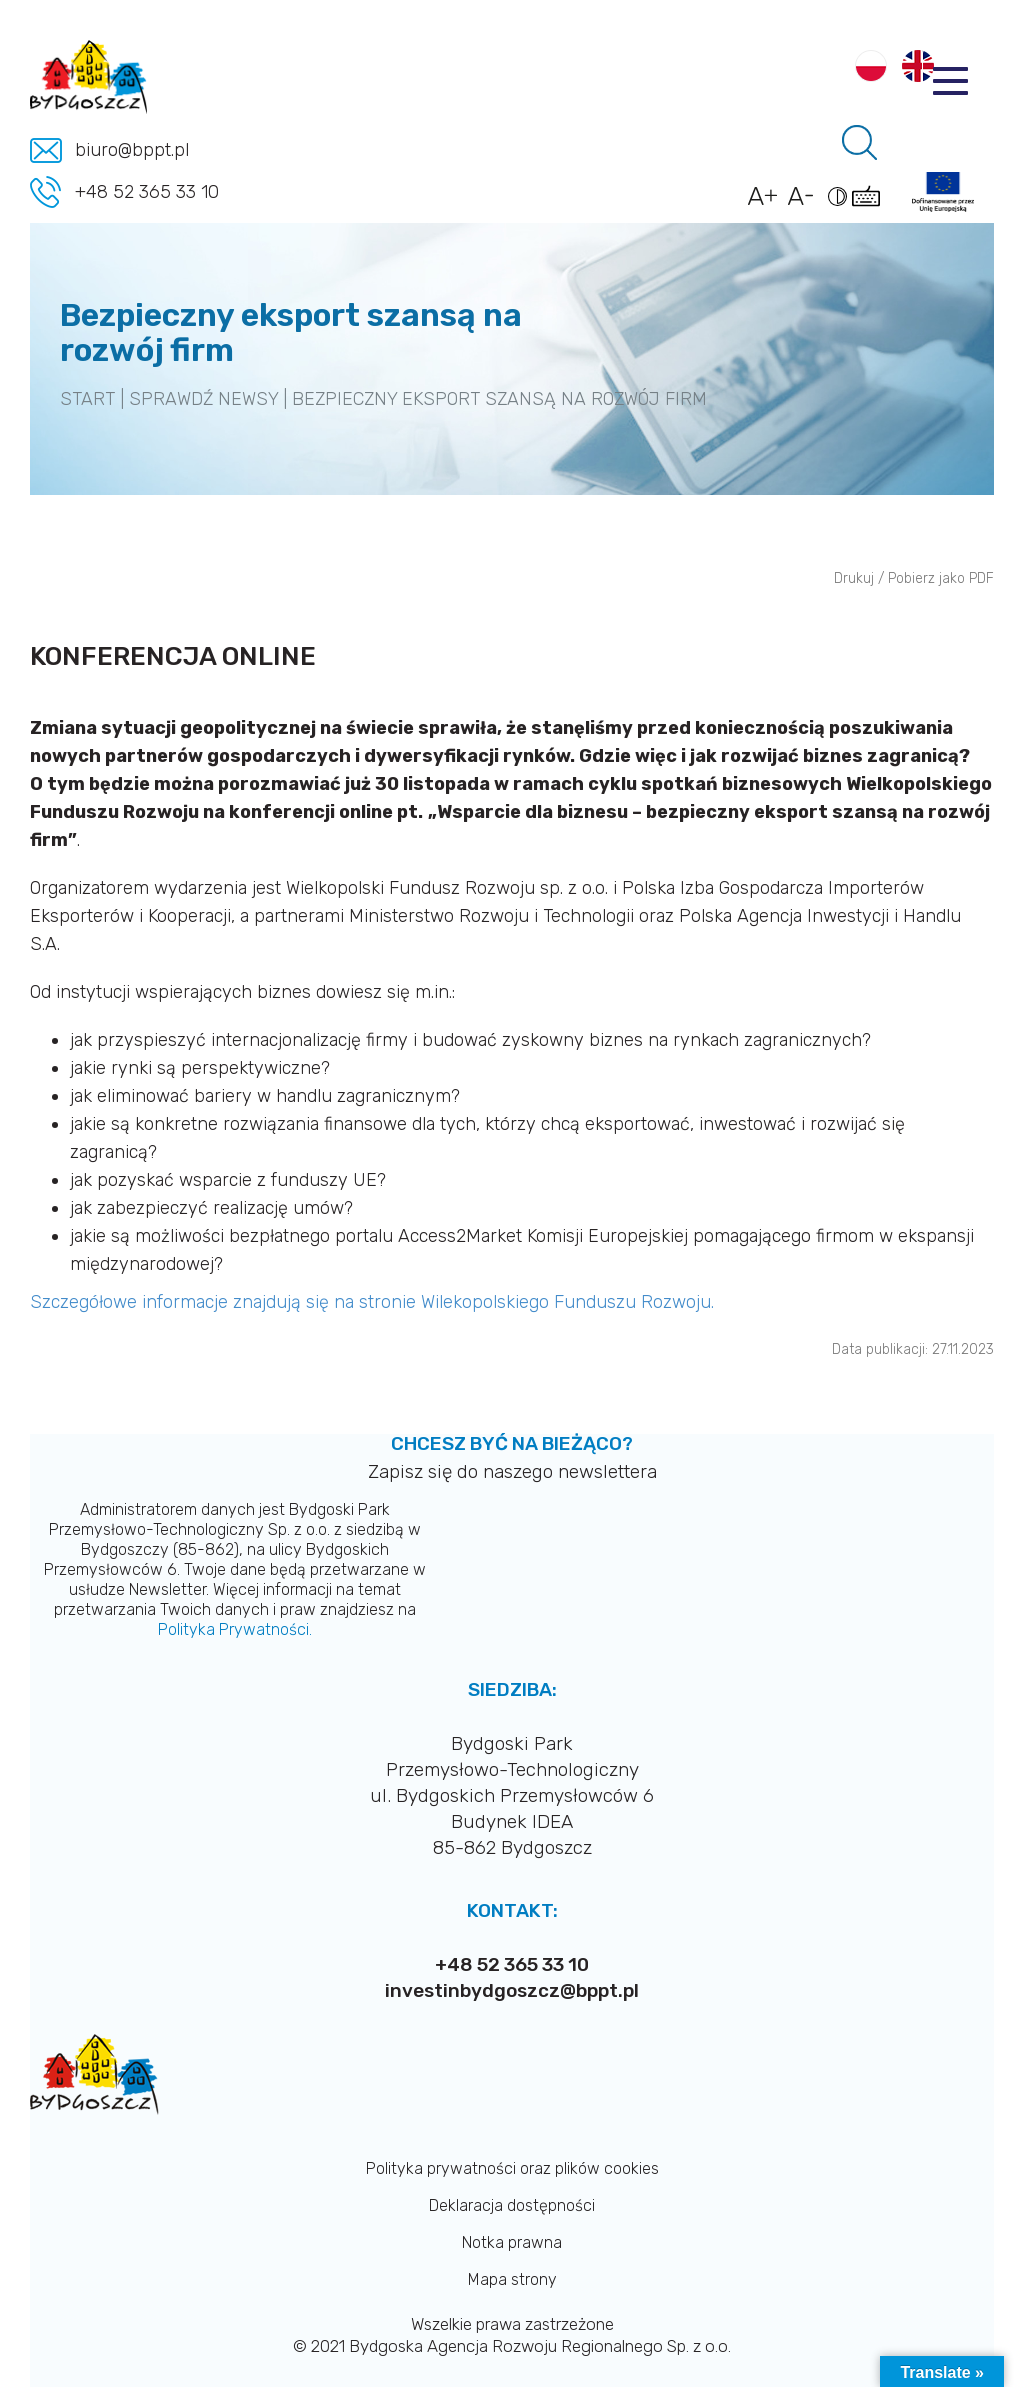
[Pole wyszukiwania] (859, 142)
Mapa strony (512, 2279)
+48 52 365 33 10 (147, 192)
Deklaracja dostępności (512, 2205)
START (87, 399)
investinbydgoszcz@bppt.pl (512, 1990)
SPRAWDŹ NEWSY (203, 399)
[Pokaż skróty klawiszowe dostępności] (869, 206)
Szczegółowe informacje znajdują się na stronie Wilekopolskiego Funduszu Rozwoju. (374, 1302)
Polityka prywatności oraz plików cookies (512, 2168)
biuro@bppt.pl (132, 150)
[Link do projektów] (943, 192)
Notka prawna (512, 2242)
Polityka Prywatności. (235, 1629)
